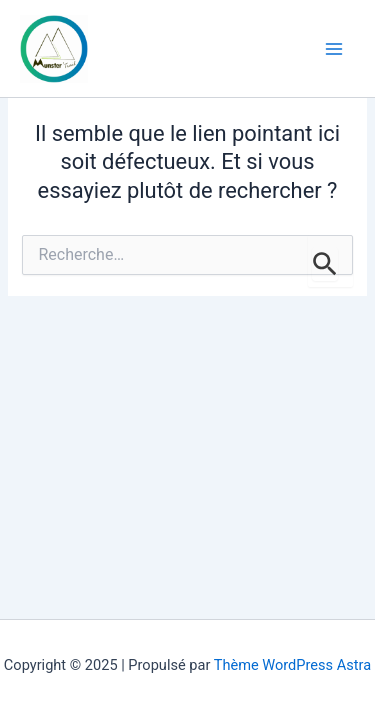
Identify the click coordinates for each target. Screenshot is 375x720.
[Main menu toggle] (334, 49)
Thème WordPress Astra (292, 665)
